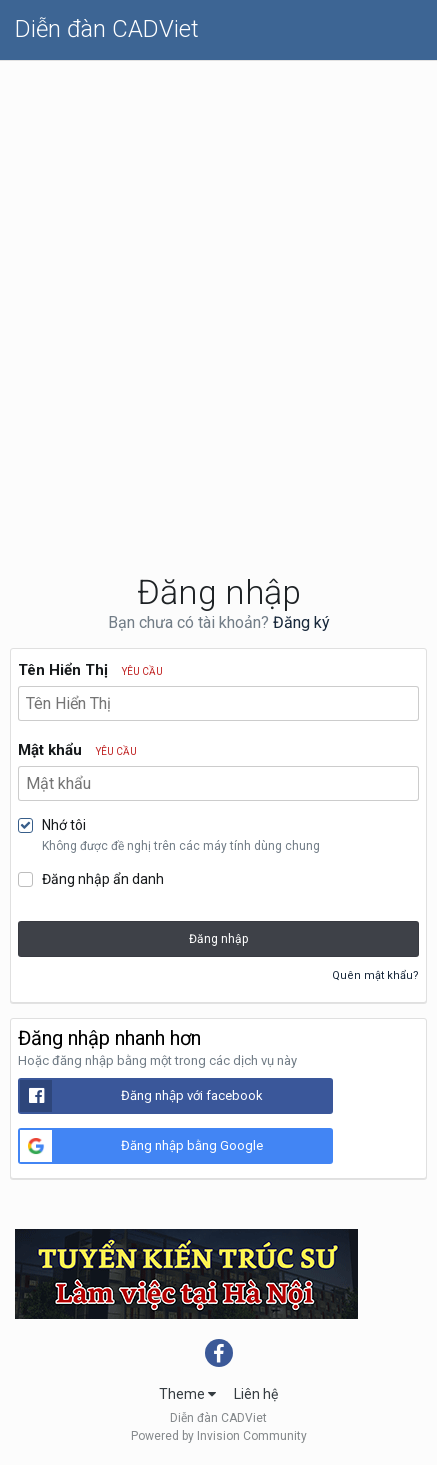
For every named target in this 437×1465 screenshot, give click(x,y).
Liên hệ (256, 1394)
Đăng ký (301, 622)
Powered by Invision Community (219, 1436)
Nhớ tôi (64, 825)
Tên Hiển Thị (90, 670)
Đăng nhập (218, 939)
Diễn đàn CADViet (107, 29)
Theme (187, 1394)
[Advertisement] (218, 289)
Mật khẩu (77, 750)
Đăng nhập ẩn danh (103, 879)
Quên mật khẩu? (375, 975)
